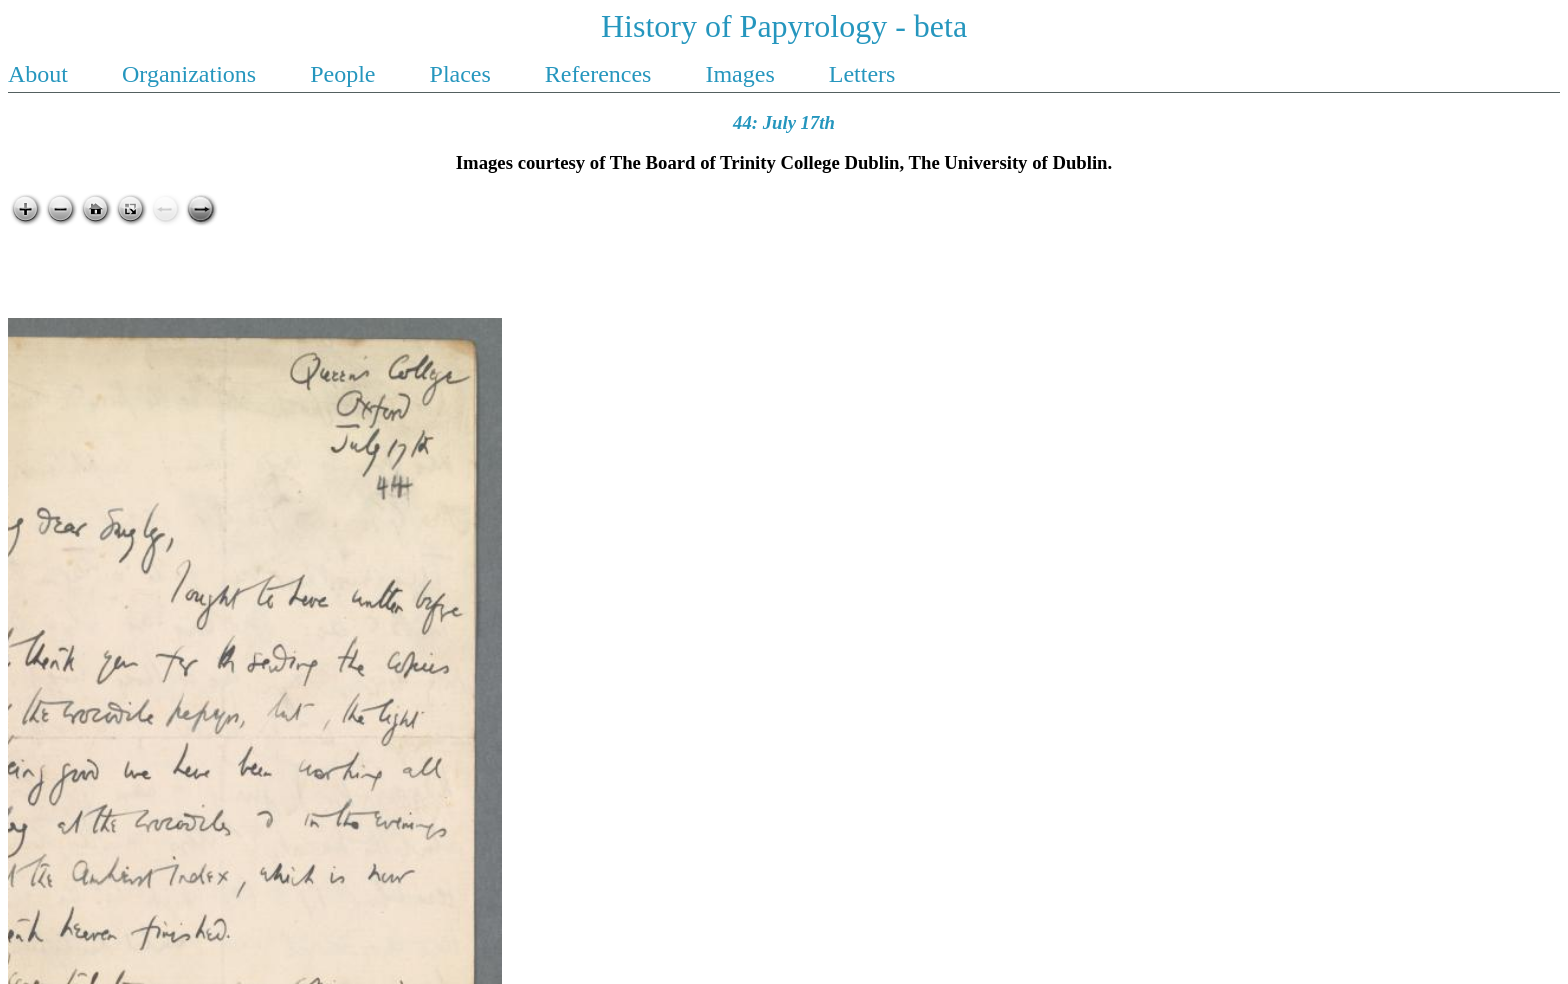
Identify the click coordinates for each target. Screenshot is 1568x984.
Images (742, 74)
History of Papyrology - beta (784, 26)
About (41, 74)
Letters (862, 74)
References (601, 74)
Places (463, 74)
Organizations (192, 74)
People (345, 74)
